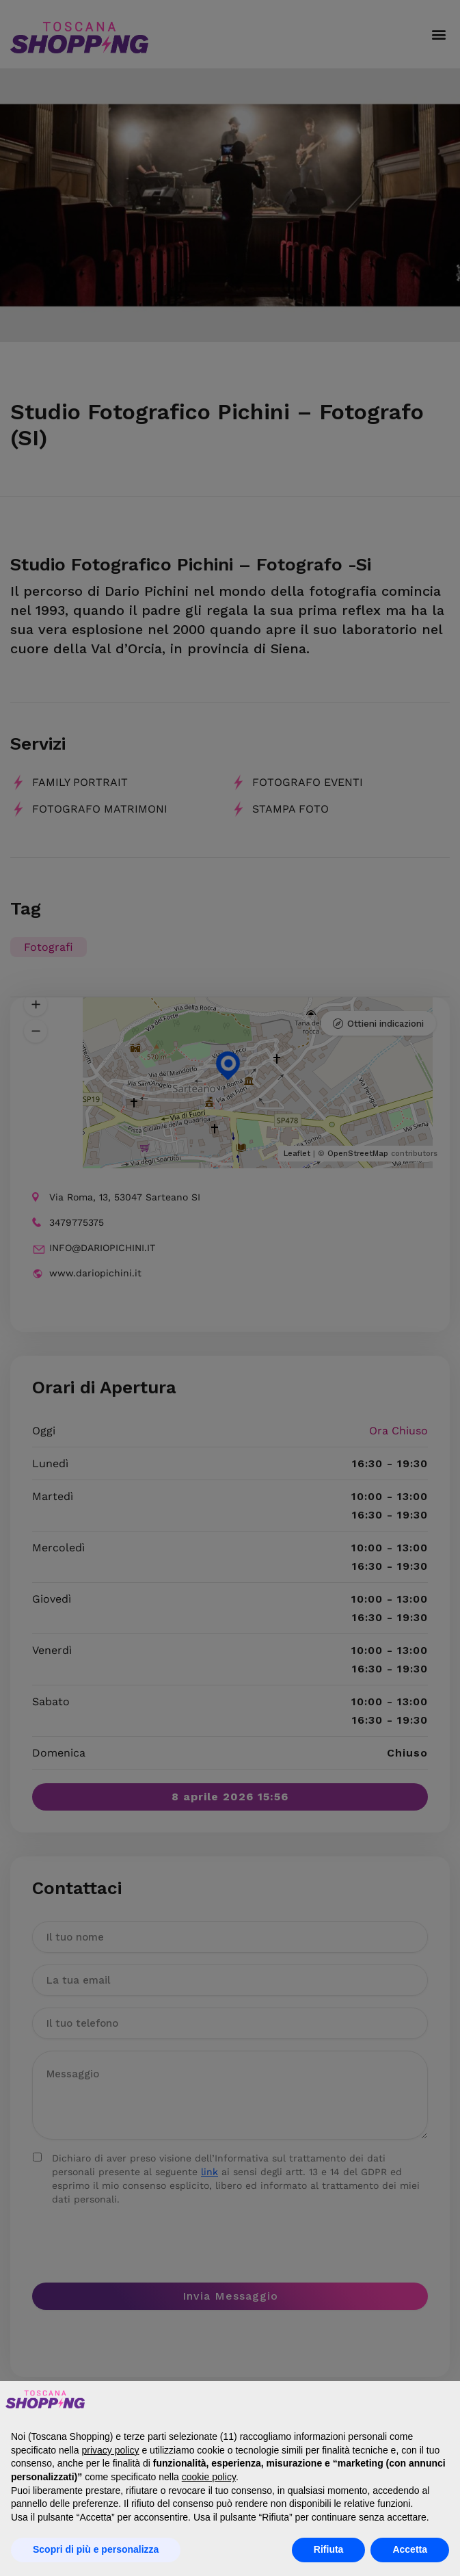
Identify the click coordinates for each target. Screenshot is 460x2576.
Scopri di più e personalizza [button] (96, 2549)
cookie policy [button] (209, 2476)
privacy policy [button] (110, 2450)
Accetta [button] (409, 2549)
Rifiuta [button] (329, 2549)
